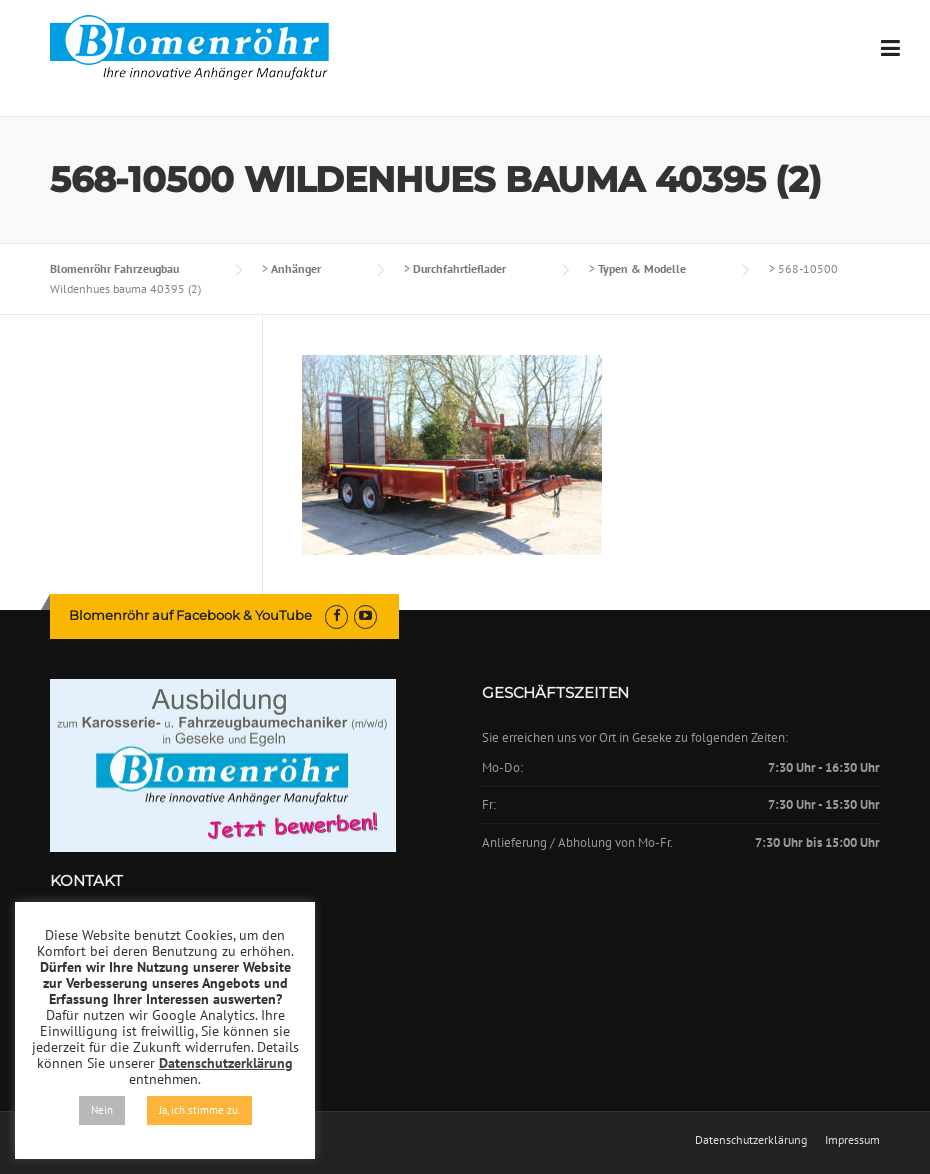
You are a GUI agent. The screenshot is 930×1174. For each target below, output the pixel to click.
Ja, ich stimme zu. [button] (199, 1110)
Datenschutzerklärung (751, 1140)
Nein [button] (102, 1110)
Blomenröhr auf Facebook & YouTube (190, 615)
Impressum (852, 1140)
